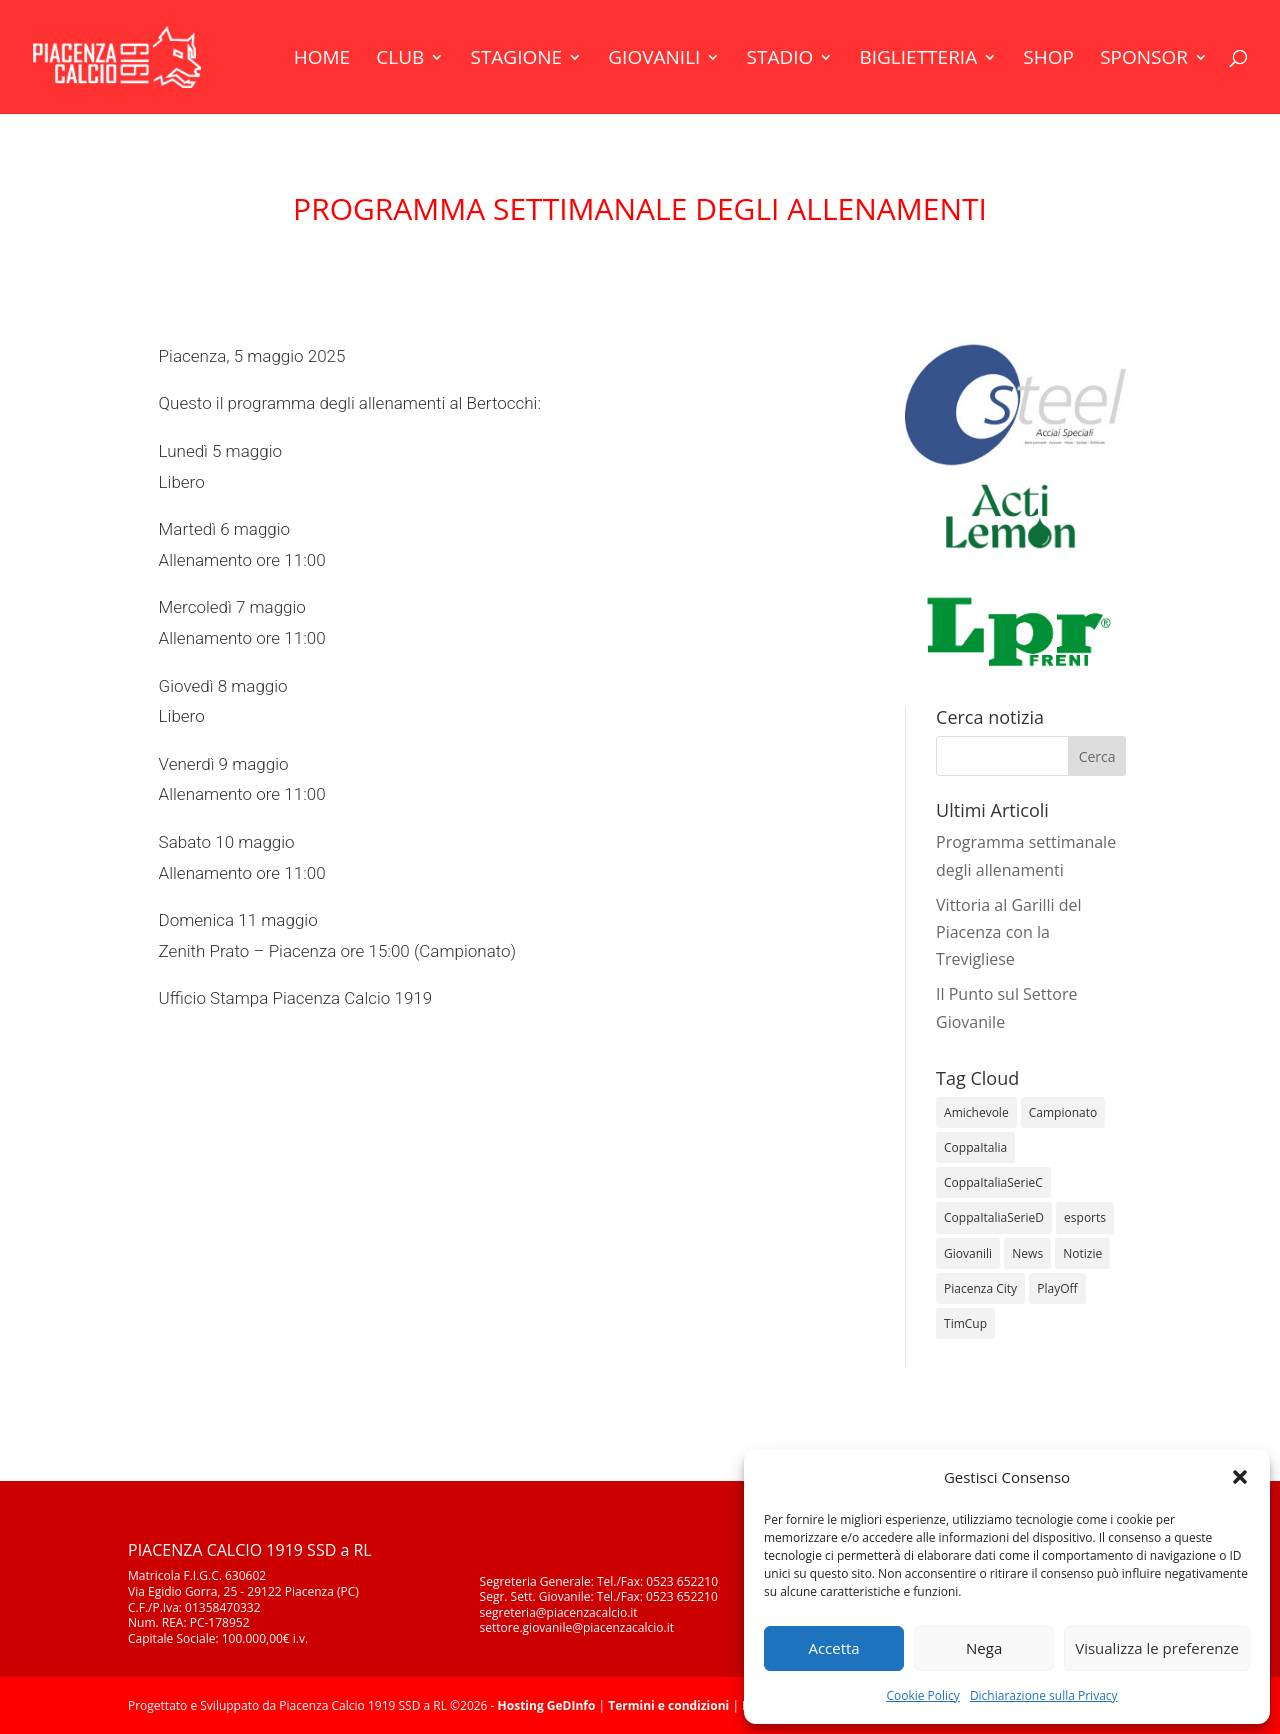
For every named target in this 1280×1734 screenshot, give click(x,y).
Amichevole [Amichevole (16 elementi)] (976, 1112)
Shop (1048, 60)
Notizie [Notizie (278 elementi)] (1082, 1253)
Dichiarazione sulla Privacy (1044, 1695)
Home (322, 60)
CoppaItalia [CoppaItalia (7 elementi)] (975, 1147)
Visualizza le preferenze (1157, 1648)
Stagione (516, 60)
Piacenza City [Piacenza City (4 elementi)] (980, 1288)
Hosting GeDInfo (547, 1705)
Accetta (833, 1648)
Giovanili (654, 60)
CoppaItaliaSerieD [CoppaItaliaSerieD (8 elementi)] (994, 1217)
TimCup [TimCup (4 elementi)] (965, 1323)
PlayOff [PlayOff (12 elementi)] (1057, 1288)
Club (400, 60)
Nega (984, 1648)
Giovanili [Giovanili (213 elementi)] (968, 1253)
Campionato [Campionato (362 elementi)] (1063, 1112)
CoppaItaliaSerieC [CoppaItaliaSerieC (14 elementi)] (993, 1182)
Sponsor (1144, 60)
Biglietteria (918, 60)
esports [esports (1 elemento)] (1085, 1217)
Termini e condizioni (668, 1705)
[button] (1240, 1477)
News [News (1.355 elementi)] (1027, 1253)
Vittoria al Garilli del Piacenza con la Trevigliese (1009, 932)
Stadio (780, 60)
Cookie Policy (922, 1695)
